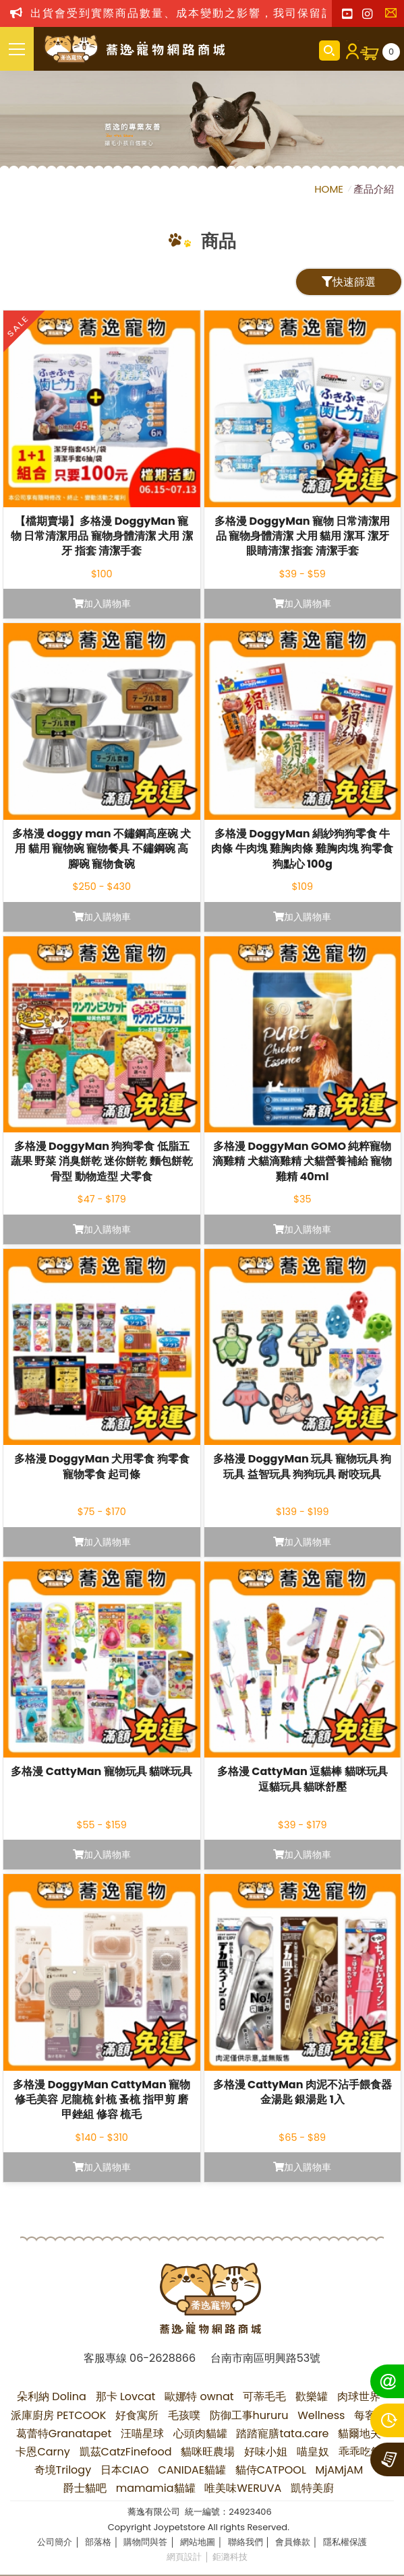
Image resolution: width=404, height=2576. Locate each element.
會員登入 (350, 50)
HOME (330, 189)
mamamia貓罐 (156, 2488)
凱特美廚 (312, 2488)
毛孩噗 (184, 2415)
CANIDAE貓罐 (192, 2470)
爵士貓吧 (85, 2488)
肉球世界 (358, 2396)
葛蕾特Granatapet (64, 2433)
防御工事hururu (249, 2415)
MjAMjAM (340, 2470)
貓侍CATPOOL (270, 2470)
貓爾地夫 (359, 2433)
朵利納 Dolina (51, 2396)
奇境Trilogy (63, 2470)
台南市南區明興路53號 (265, 2358)
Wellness (321, 2415)
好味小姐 (265, 2451)
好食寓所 (136, 2415)
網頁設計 (184, 2556)
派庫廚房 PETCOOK (59, 2415)
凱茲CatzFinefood (126, 2451)
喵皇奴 (313, 2451)
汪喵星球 (142, 2433)
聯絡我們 (394, 17)
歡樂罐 (311, 2396)
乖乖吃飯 (360, 2451)
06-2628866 (162, 2358)
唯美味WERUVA (242, 2488)
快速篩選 (349, 282)
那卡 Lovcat (126, 2396)
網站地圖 (197, 2542)
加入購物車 (102, 603)
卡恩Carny (42, 2451)
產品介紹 (373, 189)
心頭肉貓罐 (200, 2433)
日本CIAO (124, 2470)
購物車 (391, 52)
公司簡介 (54, 2542)
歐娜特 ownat (199, 2396)
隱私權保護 (345, 2542)
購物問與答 (145, 2542)
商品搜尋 (329, 50)
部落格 (98, 2542)
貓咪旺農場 (208, 2451)
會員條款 (292, 2542)
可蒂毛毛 (264, 2396)
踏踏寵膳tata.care (282, 2433)
